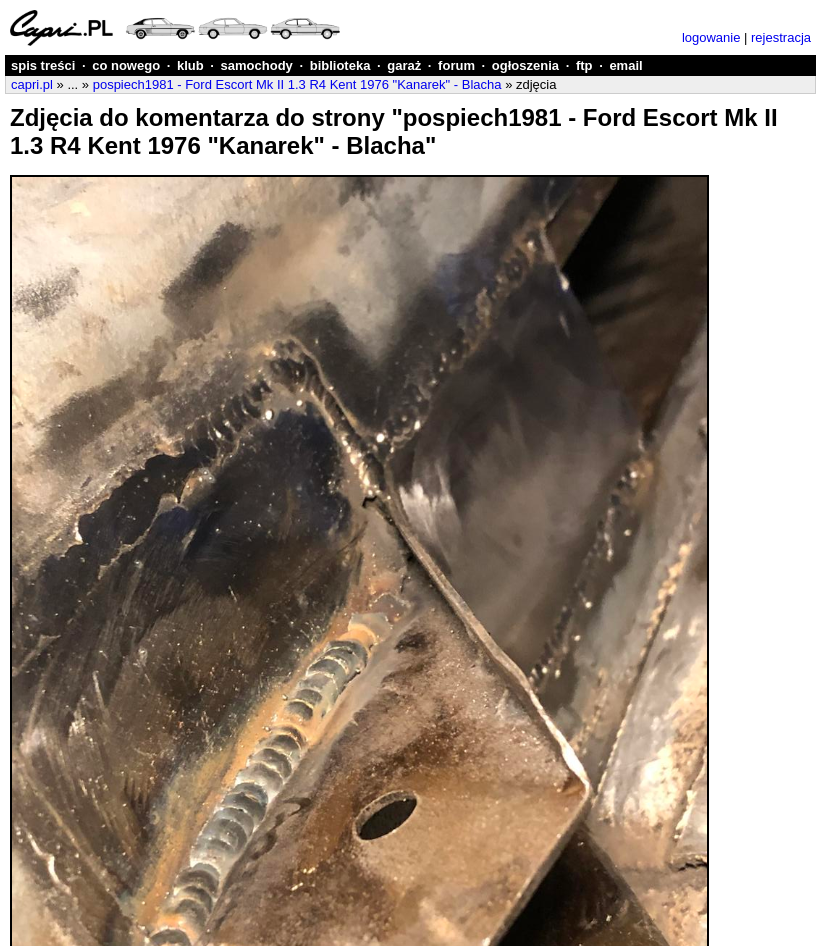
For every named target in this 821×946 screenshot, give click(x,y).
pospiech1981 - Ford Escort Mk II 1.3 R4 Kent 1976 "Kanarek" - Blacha (297, 84)
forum (456, 65)
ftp (584, 65)
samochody (257, 65)
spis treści (43, 65)
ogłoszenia (525, 65)
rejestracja (781, 37)
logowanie (711, 37)
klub (190, 65)
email (625, 65)
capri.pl (32, 84)
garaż (404, 65)
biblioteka (340, 65)
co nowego (126, 65)
